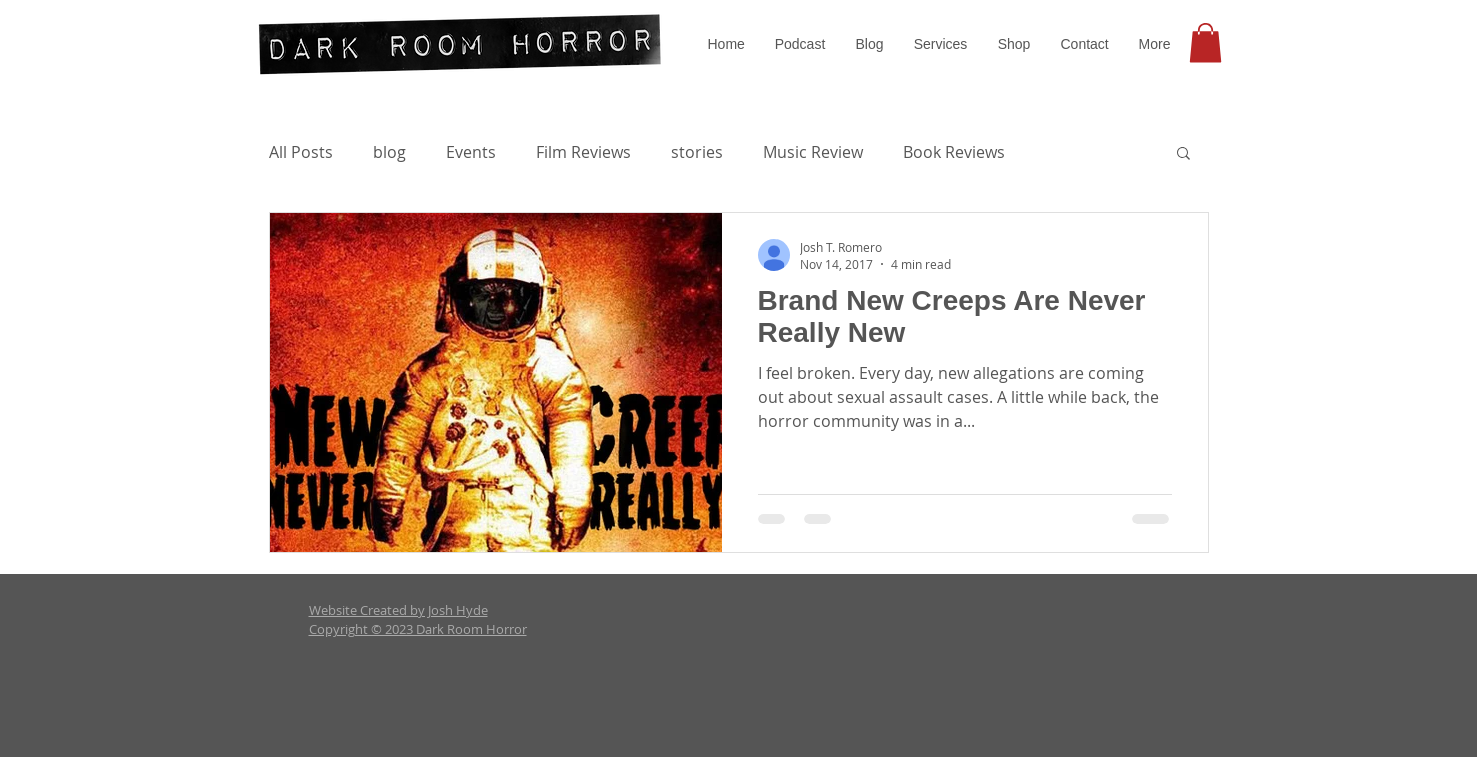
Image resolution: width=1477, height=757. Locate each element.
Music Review (813, 152)
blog (389, 152)
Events (471, 152)
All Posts (301, 152)
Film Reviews (583, 152)
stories (697, 152)
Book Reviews (954, 152)
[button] (941, 44)
